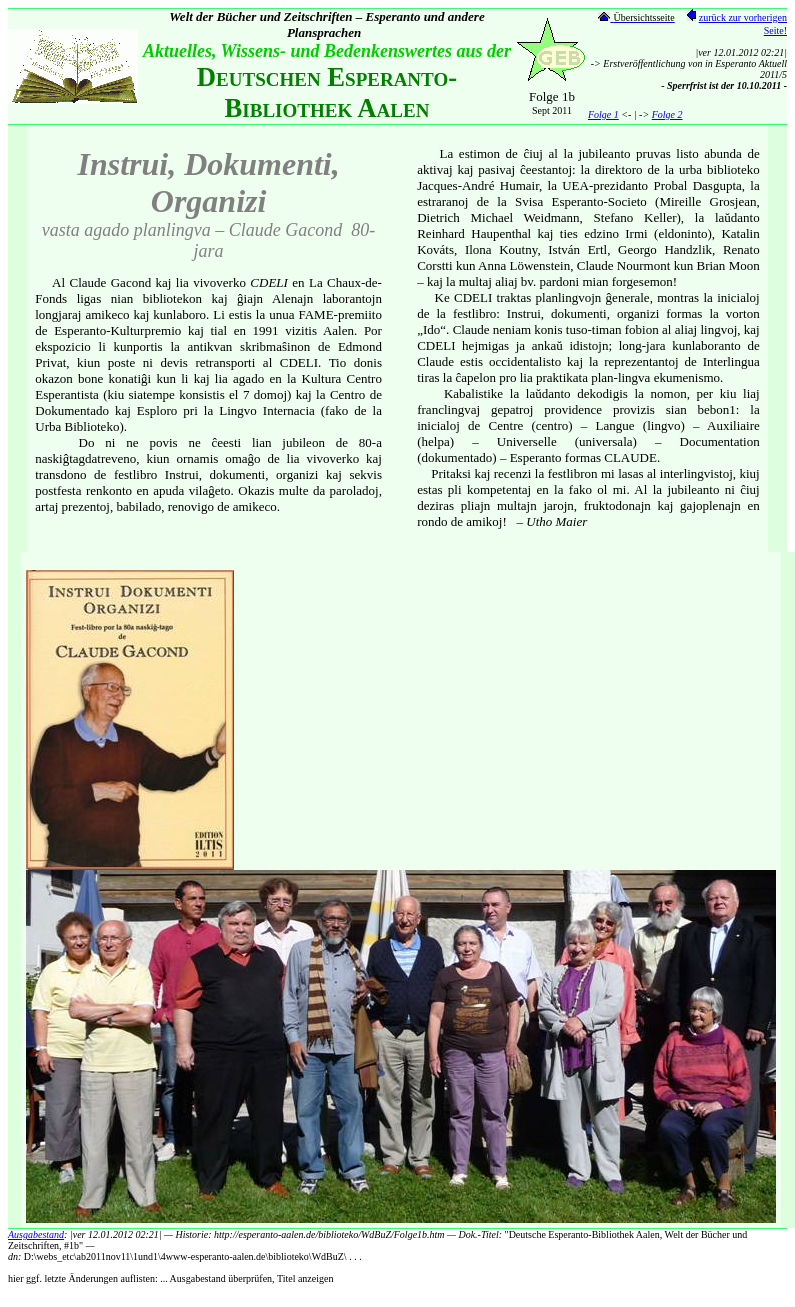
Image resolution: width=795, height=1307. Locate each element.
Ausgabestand (36, 1234)
